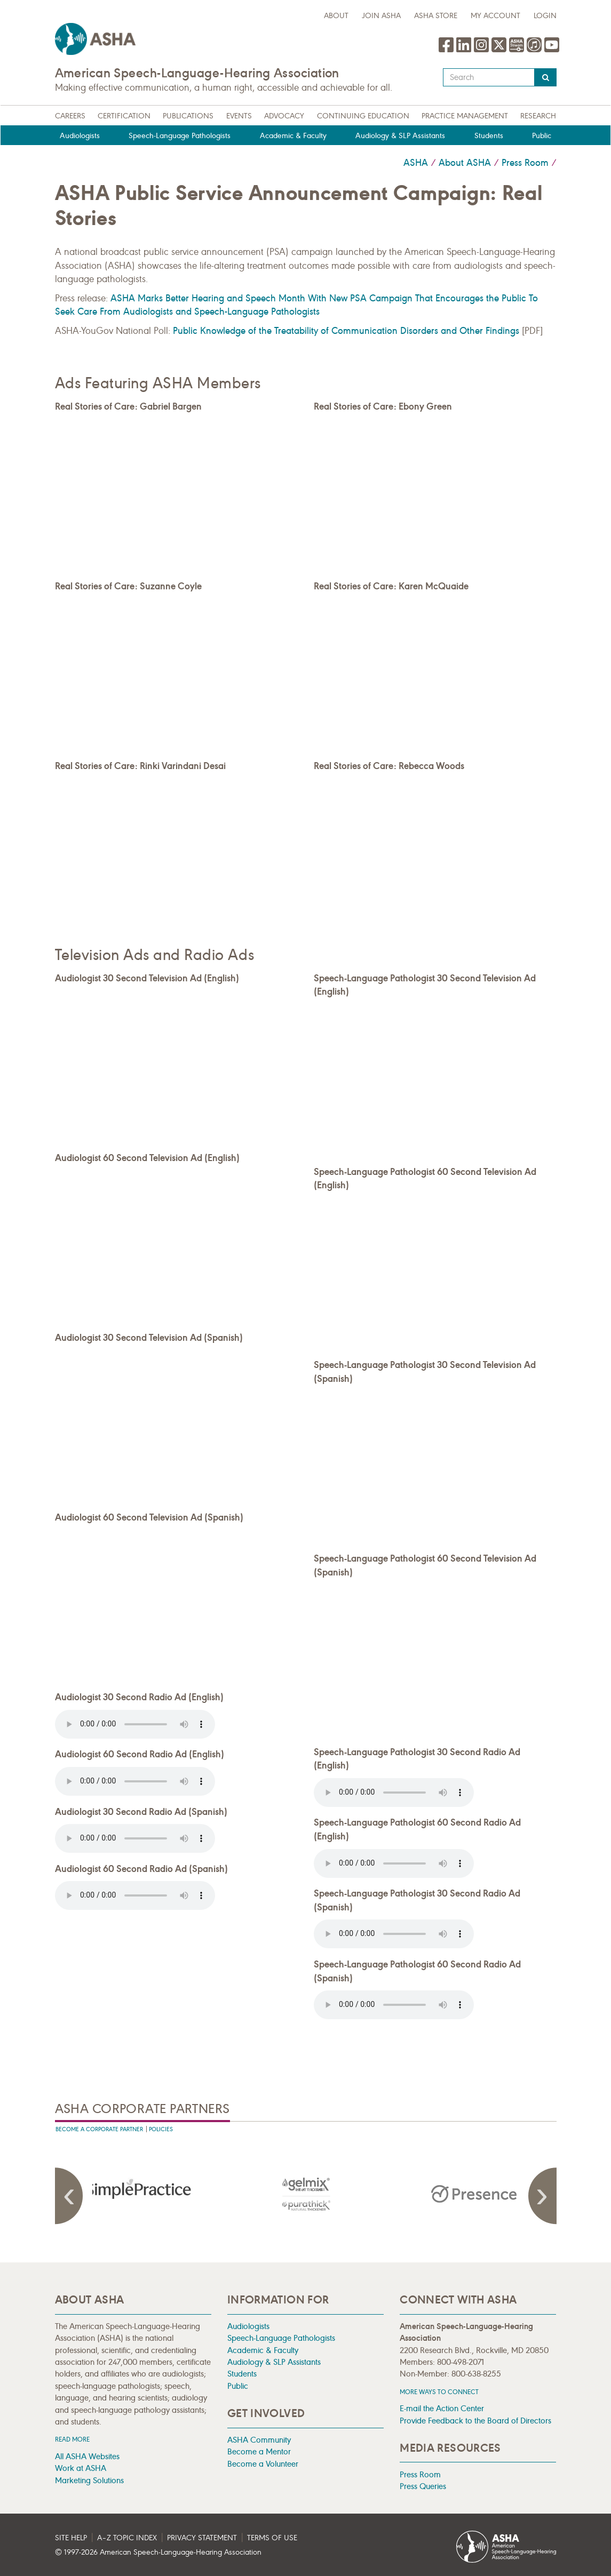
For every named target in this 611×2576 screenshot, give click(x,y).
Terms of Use (272, 2537)
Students (488, 135)
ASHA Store (435, 15)
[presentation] (138, 2194)
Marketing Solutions (89, 2480)
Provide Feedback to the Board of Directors (475, 2420)
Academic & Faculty (293, 135)
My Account (495, 15)
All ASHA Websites (87, 2456)
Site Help (71, 2537)
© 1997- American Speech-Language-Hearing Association (158, 2552)
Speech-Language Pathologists (180, 135)
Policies (161, 2129)
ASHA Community (259, 2440)
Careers (70, 116)
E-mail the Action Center (442, 2408)
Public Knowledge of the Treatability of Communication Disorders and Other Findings (346, 331)
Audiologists (80, 135)
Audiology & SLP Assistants (400, 135)
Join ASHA (381, 15)
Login (545, 15)
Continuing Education (363, 116)
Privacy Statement (202, 2537)
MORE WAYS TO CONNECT (439, 2392)
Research (538, 116)
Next (541, 2196)
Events (239, 116)
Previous (71, 2196)
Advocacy (284, 116)
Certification (124, 116)
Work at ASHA (80, 2468)
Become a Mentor (259, 2451)
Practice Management (465, 116)
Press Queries (423, 2486)
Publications (188, 116)
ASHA (415, 163)
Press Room (525, 163)
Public (541, 135)
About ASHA (465, 163)
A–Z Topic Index (127, 2537)
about (336, 15)
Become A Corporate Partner (99, 2129)
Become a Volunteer (262, 2464)
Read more (72, 2439)
